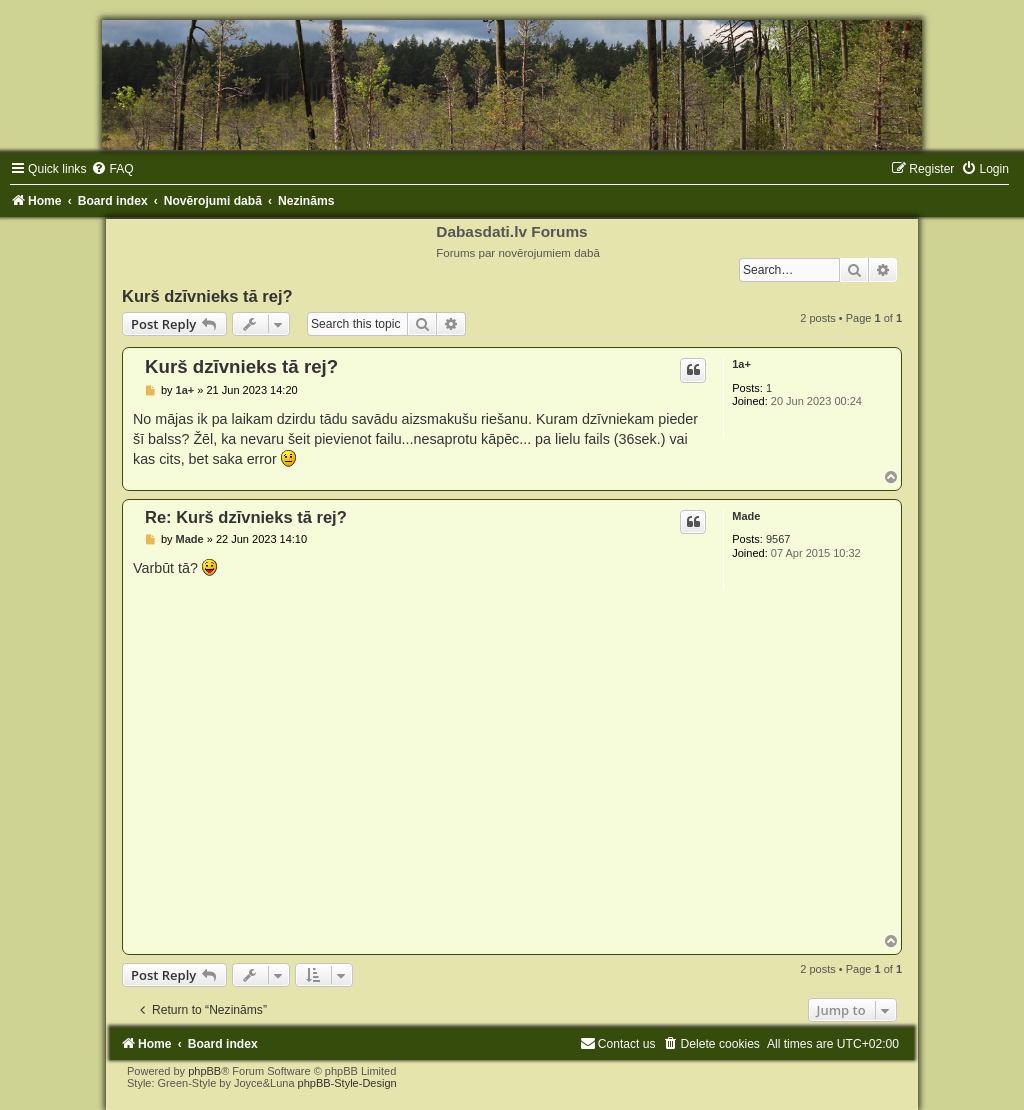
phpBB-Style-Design (347, 1083)
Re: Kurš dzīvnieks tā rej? (246, 517)
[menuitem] (112, 169)
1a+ (741, 364)
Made (746, 516)
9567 (778, 539)
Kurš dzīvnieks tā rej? (207, 296)
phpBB (204, 1071)
